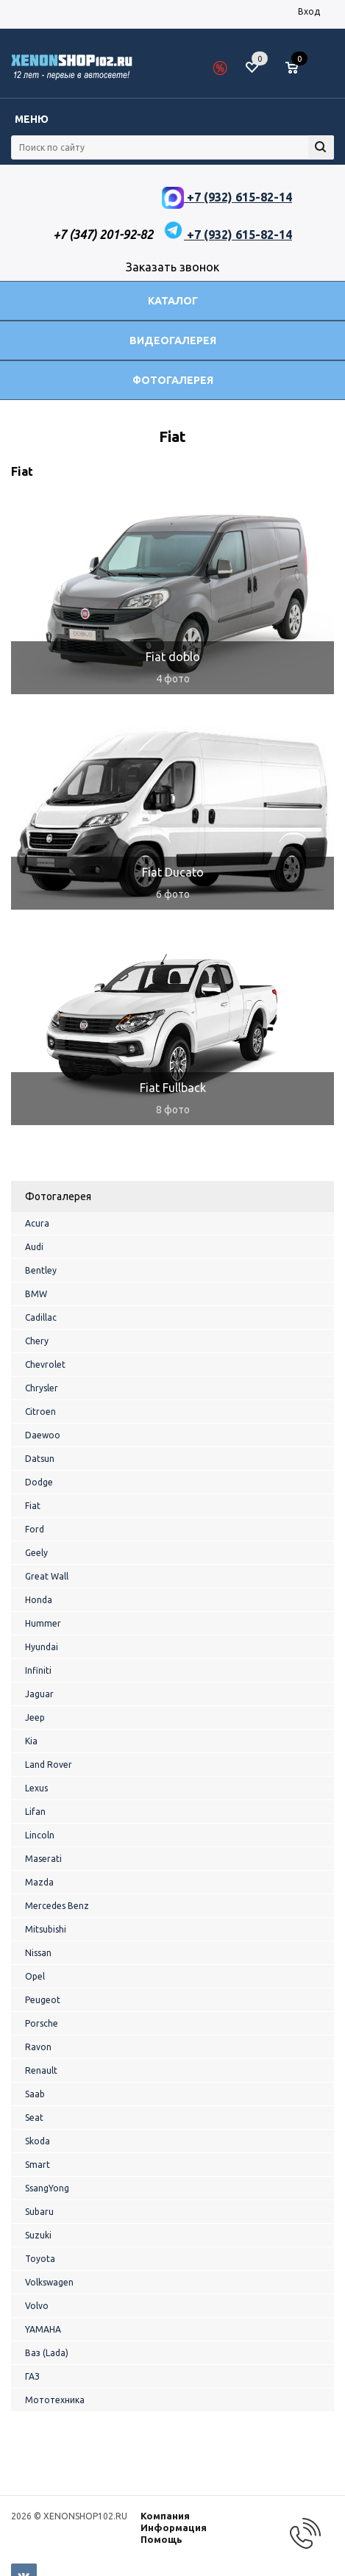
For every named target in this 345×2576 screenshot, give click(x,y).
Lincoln (39, 1835)
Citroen (40, 1411)
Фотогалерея (172, 380)
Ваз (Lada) (46, 2353)
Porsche (41, 2023)
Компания (165, 2516)
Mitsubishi (45, 1929)
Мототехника (55, 2400)
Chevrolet (45, 1364)
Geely (36, 1553)
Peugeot (42, 2000)
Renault (41, 2070)
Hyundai (41, 1647)
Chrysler (41, 1388)
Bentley (41, 1270)
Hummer (43, 1623)
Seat (34, 2117)
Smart (37, 2164)
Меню (32, 119)
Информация (174, 2527)
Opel (35, 1976)
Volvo (37, 2306)
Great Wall (46, 1576)
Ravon (38, 2047)
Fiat (32, 1505)
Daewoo (42, 1435)
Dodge (39, 1482)
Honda (38, 1600)
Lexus (36, 1788)
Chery (37, 1341)
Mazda (39, 1882)
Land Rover (48, 1764)
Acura (37, 1223)
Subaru (39, 2211)
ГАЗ (32, 2376)
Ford (34, 1529)
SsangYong (47, 2188)
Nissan (38, 1953)
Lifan (35, 1811)
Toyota (40, 2258)
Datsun (39, 1458)
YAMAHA (43, 2329)
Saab (35, 2094)
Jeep (35, 1717)
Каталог (173, 301)
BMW (36, 1294)
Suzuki (38, 2235)
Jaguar (39, 1694)
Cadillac (41, 1317)
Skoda (37, 2141)
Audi (34, 1247)
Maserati (43, 1858)
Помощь (161, 2539)
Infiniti (38, 1670)
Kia (31, 1741)
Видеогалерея (172, 340)
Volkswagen (49, 2282)
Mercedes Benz (57, 1905)
